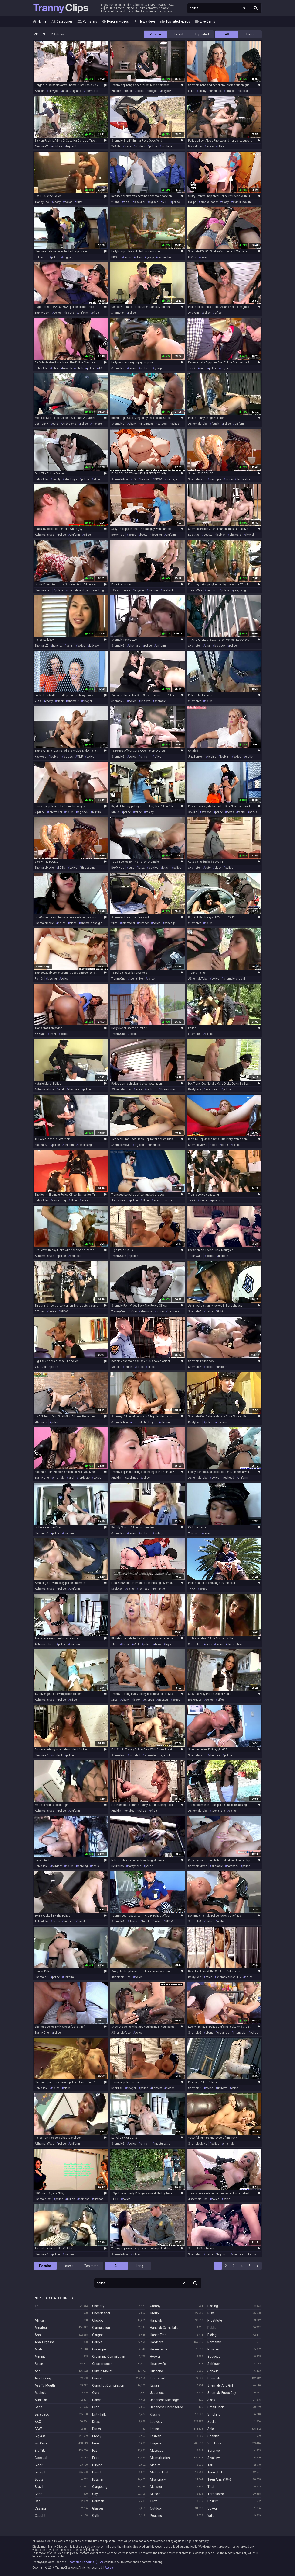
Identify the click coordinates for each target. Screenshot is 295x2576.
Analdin (39, 91)
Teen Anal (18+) (219, 2479)
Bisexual (41, 2458)
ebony (202, 91)
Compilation (101, 2327)
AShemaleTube (197, 423)
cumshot (134, 1755)
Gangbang (99, 2487)
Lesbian (155, 2436)
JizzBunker (195, 756)
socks (253, 812)
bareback (167, 590)
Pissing (212, 2306)
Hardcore (156, 2342)
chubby (129, 1810)
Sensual (213, 2371)
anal (65, 91)
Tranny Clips (60, 8)
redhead (228, 1477)
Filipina (97, 2465)
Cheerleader (101, 2313)
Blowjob (40, 2472)
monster (97, 423)
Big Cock (41, 2443)
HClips (192, 202)
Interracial (157, 2378)
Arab (38, 2349)
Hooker (155, 2356)
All (227, 34)
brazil (53, 1034)
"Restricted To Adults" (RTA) (85, 2562)
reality (150, 812)
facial (241, 812)
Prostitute (214, 2320)
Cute (95, 2393)
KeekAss (194, 534)
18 (100, 368)
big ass (76, 91)
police (140, 91)
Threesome (216, 2494)
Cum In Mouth (102, 2371)
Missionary (158, 2479)
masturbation (163, 2143)
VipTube (40, 812)
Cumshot (99, 2378)
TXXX (191, 368)
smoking (98, 590)
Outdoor (156, 2508)
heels (95, 1866)
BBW (79, 202)
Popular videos (115, 21)
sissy (225, 202)
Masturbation (160, 2458)
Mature (155, 2465)
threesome (69, 423)
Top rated (202, 34)
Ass (37, 2371)
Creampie (99, 2349)
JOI (134, 479)
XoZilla (115, 146)
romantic (159, 1588)
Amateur (41, 2327)
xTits (191, 91)
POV (210, 2313)
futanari (145, 479)
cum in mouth (242, 202)
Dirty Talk (99, 2414)
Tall (210, 2465)
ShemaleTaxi (119, 479)
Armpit (40, 2356)
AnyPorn (193, 312)
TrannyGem (42, 312)
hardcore (173, 1311)
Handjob (156, 2320)
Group (154, 2313)
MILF (165, 202)
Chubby (97, 2320)
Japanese (157, 2393)
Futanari (98, 2479)
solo (214, 1145)
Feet (95, 2458)
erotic (249, 756)
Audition (41, 2400)
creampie (215, 479)
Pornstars (87, 21)
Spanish (213, 2436)
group (150, 257)
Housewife (158, 2364)
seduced (75, 1256)
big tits (69, 312)
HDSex (115, 257)
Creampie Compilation (108, 2356)
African (40, 2320)
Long (250, 34)
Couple (97, 2342)
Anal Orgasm (44, 2342)
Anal (38, 2335)
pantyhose (134, 1866)
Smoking (213, 2414)
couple (168, 1200)
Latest (178, 34)
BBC (38, 2421)
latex (55, 368)
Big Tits (40, 2450)
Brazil (39, 2487)
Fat (94, 2450)
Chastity (98, 2306)
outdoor (57, 146)
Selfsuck (213, 2364)
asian (70, 645)
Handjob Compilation (165, 2327)
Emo (95, 2443)
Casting (40, 2508)
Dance (97, 2400)
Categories (62, 21)
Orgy (153, 2501)
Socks (211, 2421)
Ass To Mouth (45, 2385)
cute (55, 423)
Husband (156, 2371)
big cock (71, 146)
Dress (96, 2421)
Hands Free (158, 2335)
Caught (40, 2515)
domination (165, 257)
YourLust (40, 1367)
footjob (152, 91)
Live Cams (205, 21)
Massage (156, 2450)
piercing (83, 1866)
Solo (210, 2429)
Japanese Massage (164, 2400)
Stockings (214, 2443)
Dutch (96, 2429)
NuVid (115, 812)
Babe (38, 2407)
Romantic (214, 2342)
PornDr (39, 978)
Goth (95, 2515)
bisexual (139, 202)
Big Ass (40, 2436)
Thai (210, 2487)
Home (39, 21)
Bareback (42, 2414)
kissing (211, 756)
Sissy (211, 2400)
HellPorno (41, 257)
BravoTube (195, 146)
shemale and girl (78, 590)
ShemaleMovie (44, 867)
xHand (115, 202)
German (98, 2501)
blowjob (53, 91)
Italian (154, 2385)
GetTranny (41, 423)
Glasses (98, 2508)
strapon (230, 91)
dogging (68, 257)
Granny (155, 2306)
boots (143, 534)
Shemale (214, 2378)
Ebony (96, 2436)
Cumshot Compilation (108, 2385)
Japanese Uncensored (166, 2407)
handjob (57, 645)
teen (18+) (136, 978)
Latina (154, 2429)
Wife (210, 2515)
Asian (39, 2364)
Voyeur (212, 2508)
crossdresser (209, 202)
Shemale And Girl (220, 2385)
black (128, 146)
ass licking (212, 1089)
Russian (213, 2349)
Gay (95, 2494)
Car (37, 2501)
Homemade (158, 2349)
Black (39, 2465)
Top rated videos (175, 21)
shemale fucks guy (144, 1422)
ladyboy (166, 91)
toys (168, 1644)
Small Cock (215, 2407)
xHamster (117, 312)
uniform (83, 312)
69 (36, 2313)
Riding (212, 2335)
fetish (129, 91)
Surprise (213, 2450)
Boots (39, 2479)
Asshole (41, 2393)
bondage (166, 146)
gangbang (239, 590)
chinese (84, 2199)
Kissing (155, 2414)
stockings (70, 479)
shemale (216, 91)
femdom (212, 590)
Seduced (213, 2356)
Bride (38, 2494)
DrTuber (39, 1311)
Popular (155, 34)
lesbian (244, 91)
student (57, 1755)
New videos (144, 21)
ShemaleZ (41, 146)
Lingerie (156, 2443)
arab (202, 368)
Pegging (156, 2515)
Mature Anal (159, 2472)
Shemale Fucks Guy (221, 2393)
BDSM (158, 479)
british (71, 2199)
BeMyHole (41, 368)
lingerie (139, 590)
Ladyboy (156, 2421)
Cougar (97, 2335)
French (97, 2472)
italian (126, 1644)
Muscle (155, 2494)
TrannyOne (42, 202)
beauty (56, 479)
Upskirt (212, 2501)
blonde (170, 2088)
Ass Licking (43, 2378)
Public (211, 2327)
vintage (159, 1533)
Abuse (109, 2567)
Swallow (213, 2458)
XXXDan (40, 1034)
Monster (156, 2487)
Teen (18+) (215, 2472)
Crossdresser (102, 2364)
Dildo (95, 2407)
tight (220, 1311)
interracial (91, 91)
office (220, 146)
